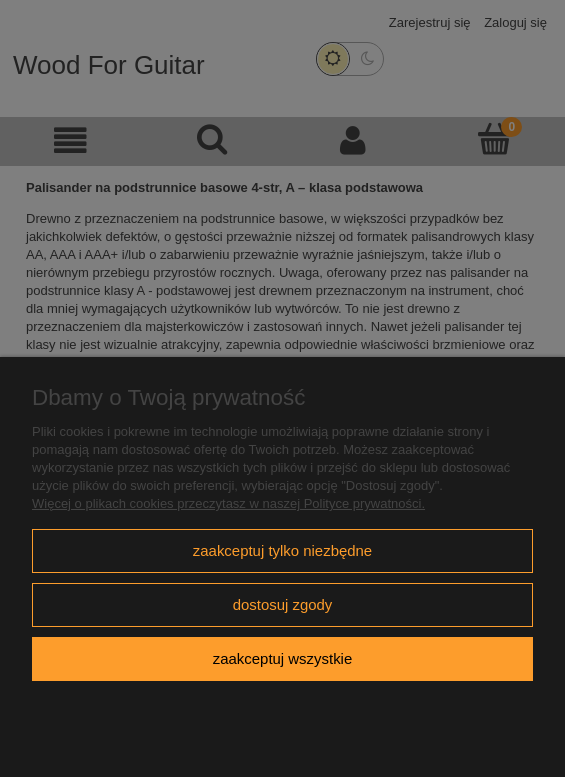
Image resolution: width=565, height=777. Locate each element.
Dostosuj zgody (283, 604)
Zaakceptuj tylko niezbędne (282, 550)
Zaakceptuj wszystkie (282, 658)
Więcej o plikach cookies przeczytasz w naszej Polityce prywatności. (228, 503)
